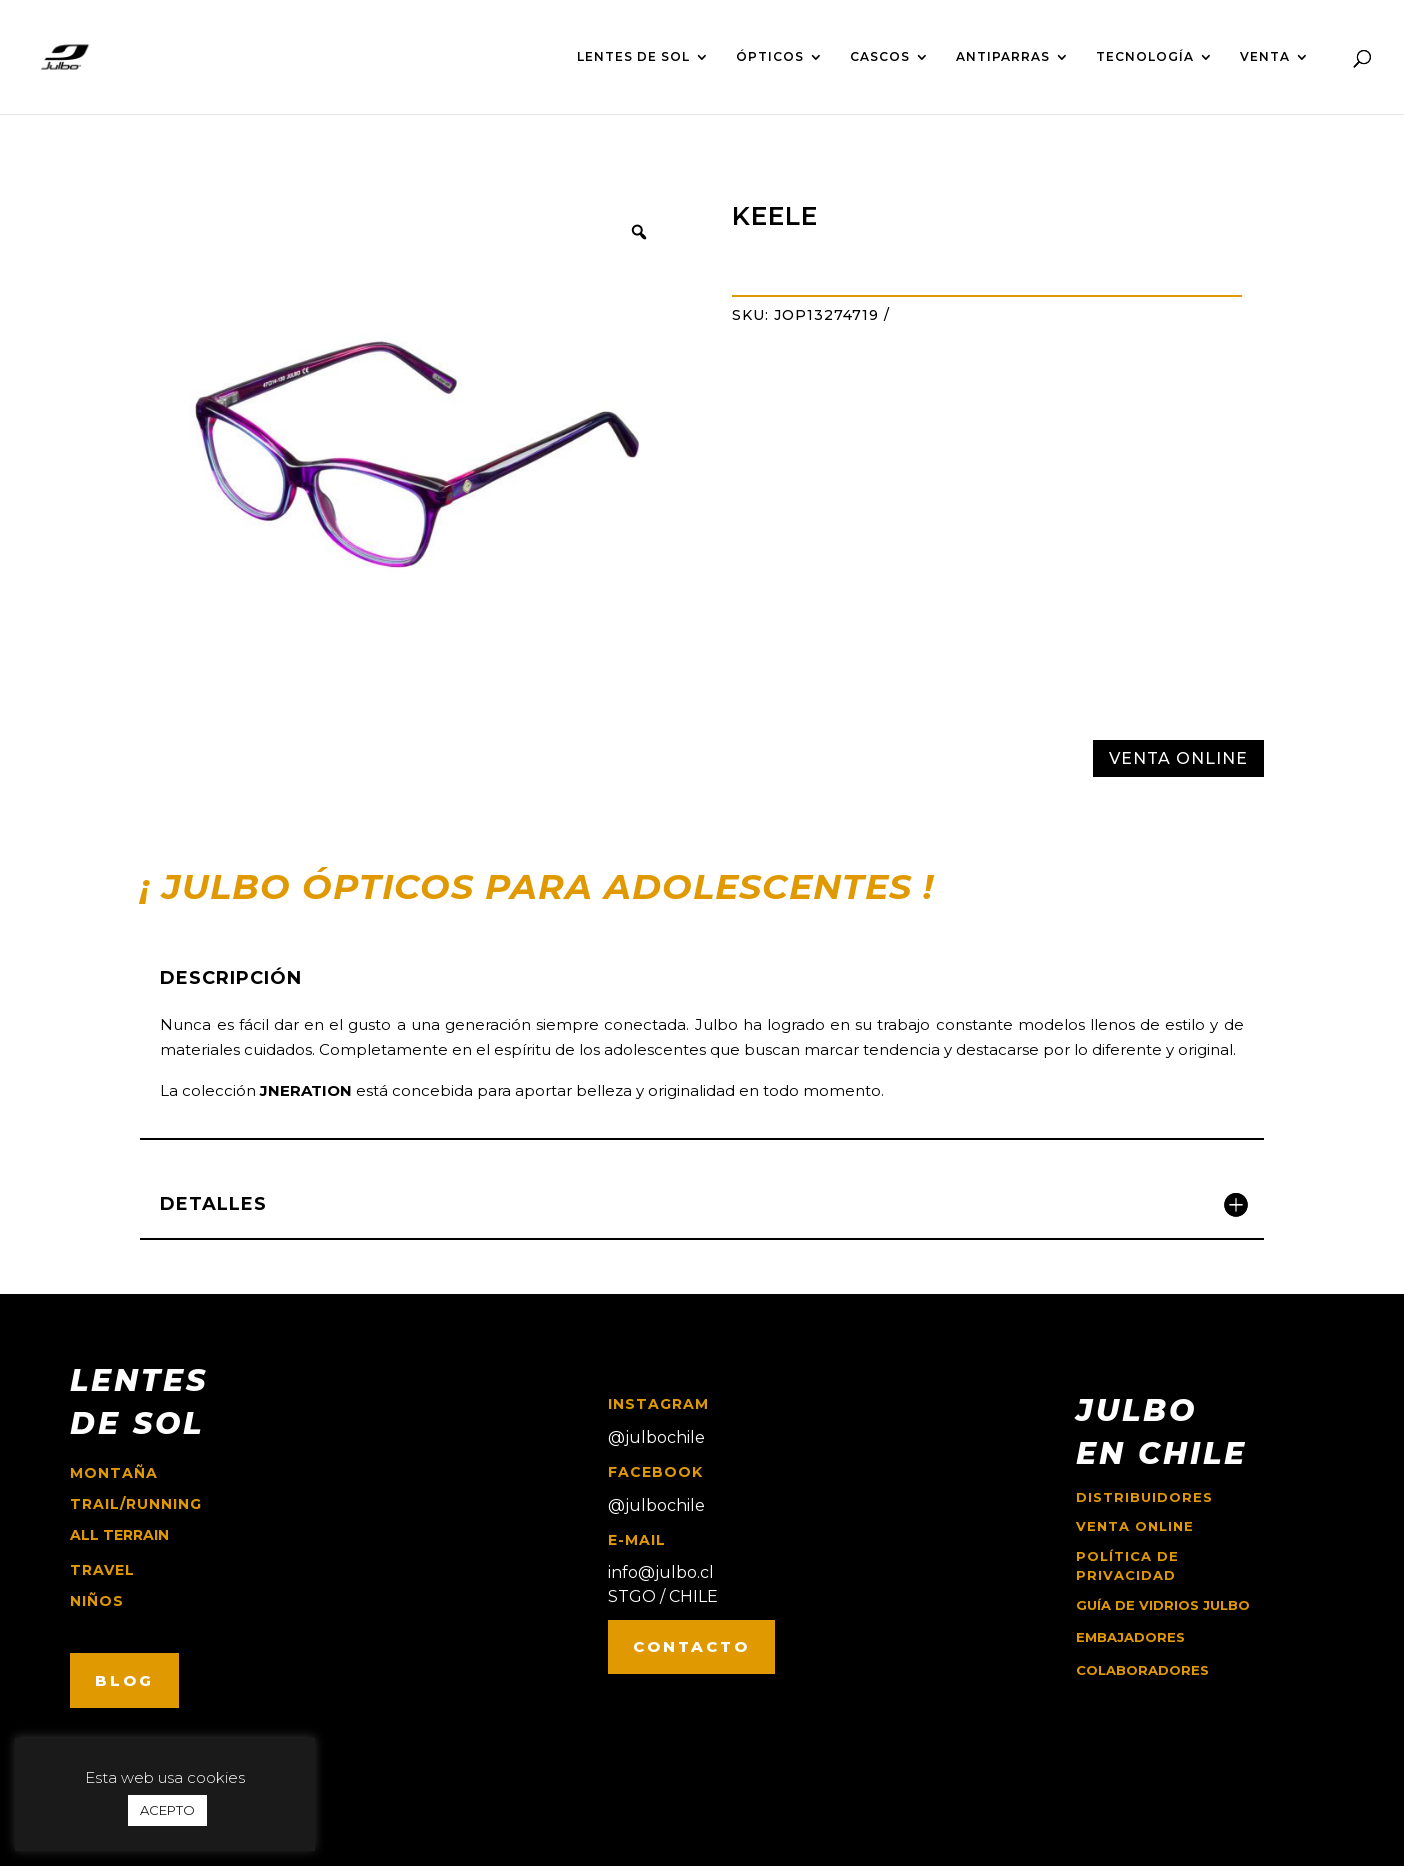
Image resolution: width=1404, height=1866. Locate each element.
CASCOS (880, 57)
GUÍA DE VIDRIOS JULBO (1163, 1605)
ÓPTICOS (770, 57)
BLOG (124, 1680)
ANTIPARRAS (1003, 57)
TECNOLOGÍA (1145, 57)
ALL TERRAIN (119, 1535)
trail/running (136, 1504)
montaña (114, 1473)
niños (97, 1601)
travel (102, 1570)
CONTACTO (691, 1646)
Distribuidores (1144, 1497)
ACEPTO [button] (167, 1810)
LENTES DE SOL (633, 57)
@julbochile (656, 1437)
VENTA (1265, 57)
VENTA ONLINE (1178, 758)
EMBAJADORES (1130, 1637)
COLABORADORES (1142, 1670)
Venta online (1135, 1526)
